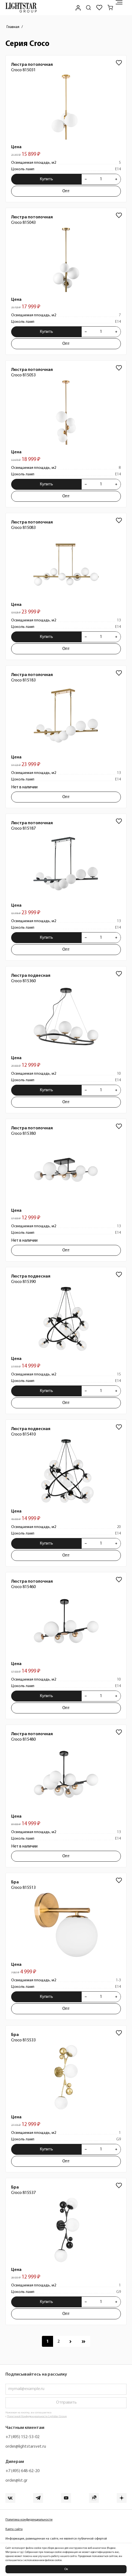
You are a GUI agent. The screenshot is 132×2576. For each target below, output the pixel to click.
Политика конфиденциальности (29, 2519)
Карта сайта (14, 2529)
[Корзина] (110, 7)
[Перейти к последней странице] (83, 2341)
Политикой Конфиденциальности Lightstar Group (37, 2416)
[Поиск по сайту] (88, 7)
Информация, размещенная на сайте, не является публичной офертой (56, 2538)
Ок (66, 2569)
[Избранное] (99, 7)
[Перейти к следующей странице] (70, 2341)
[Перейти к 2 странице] (58, 2341)
